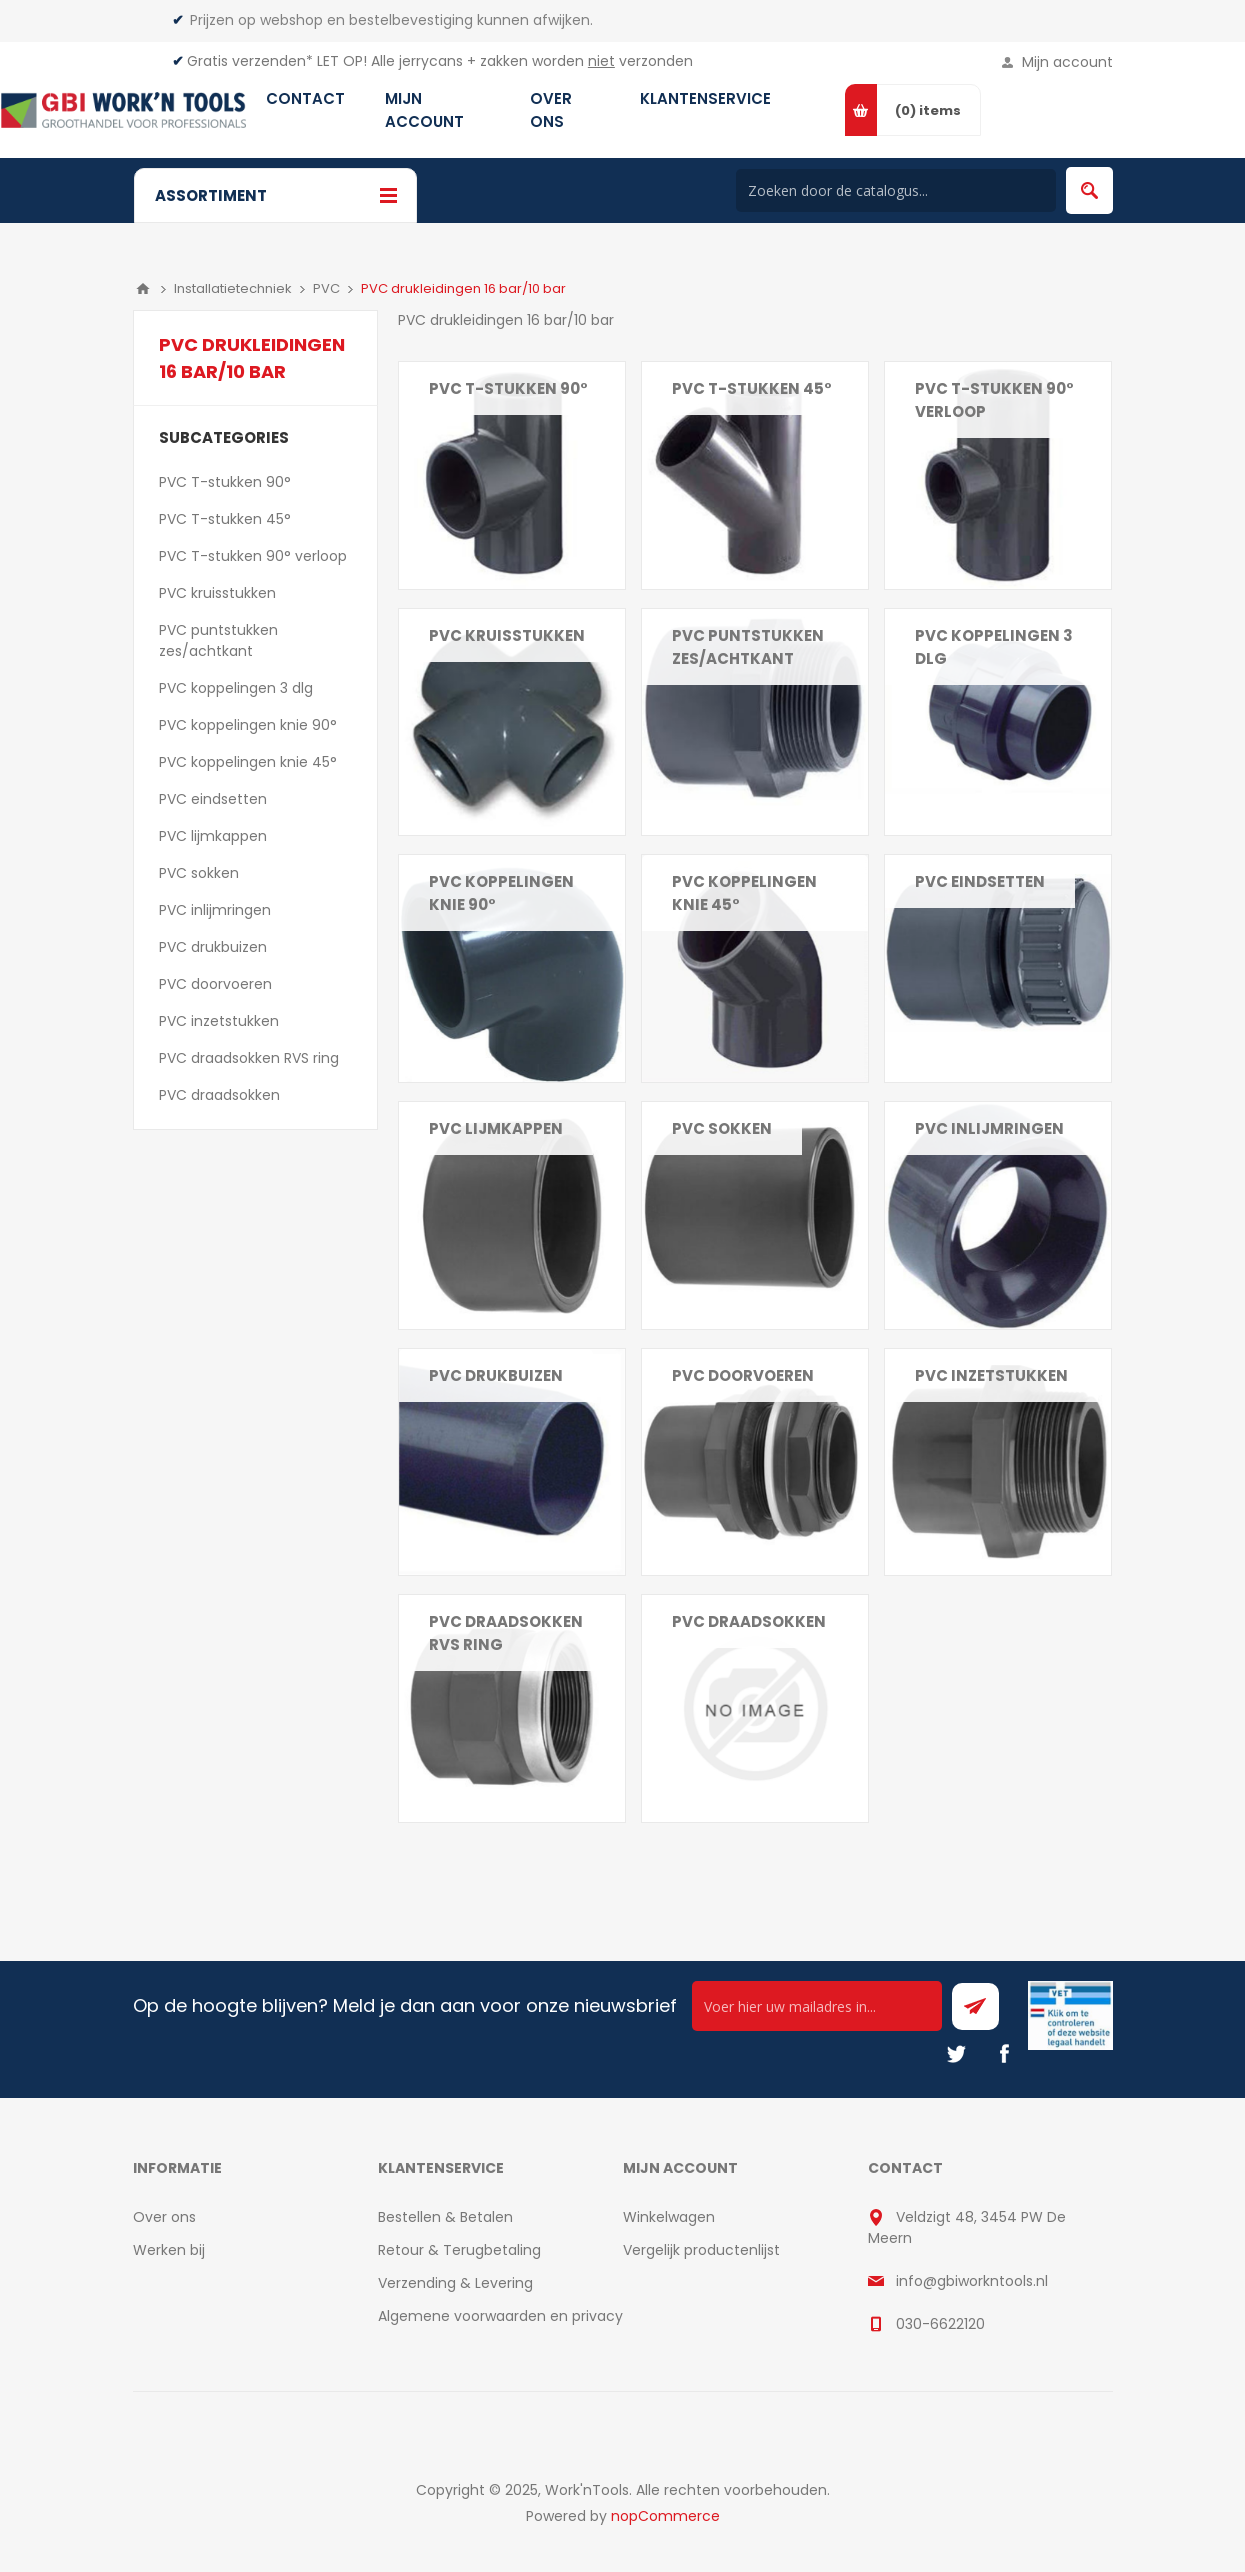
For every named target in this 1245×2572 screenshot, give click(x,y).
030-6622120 (940, 2324)
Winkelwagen (669, 2217)
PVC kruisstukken (507, 635)
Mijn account (1067, 62)
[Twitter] (956, 2054)
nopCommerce (665, 2516)
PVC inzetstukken (991, 1375)
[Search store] (896, 190)
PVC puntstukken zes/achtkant (748, 647)
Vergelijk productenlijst (701, 2250)
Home (143, 289)
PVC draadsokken (749, 1621)
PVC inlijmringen (989, 1128)
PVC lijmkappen (496, 1128)
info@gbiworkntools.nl (972, 2281)
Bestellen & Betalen (445, 2217)
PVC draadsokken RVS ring (506, 1633)
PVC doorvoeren (743, 1375)
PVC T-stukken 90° (508, 388)
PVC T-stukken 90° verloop (994, 400)
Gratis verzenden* (250, 61)
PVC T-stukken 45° (752, 388)
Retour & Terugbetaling (459, 2250)
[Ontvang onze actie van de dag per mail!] (817, 2006)
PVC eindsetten (980, 881)
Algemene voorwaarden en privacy (500, 2316)
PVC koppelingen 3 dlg (994, 647)
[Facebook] (1004, 2054)
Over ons (164, 2217)
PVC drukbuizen (496, 1375)
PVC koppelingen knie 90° (501, 893)
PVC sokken (722, 1128)
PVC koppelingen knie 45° (744, 893)
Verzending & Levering (455, 2283)
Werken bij (169, 2250)
